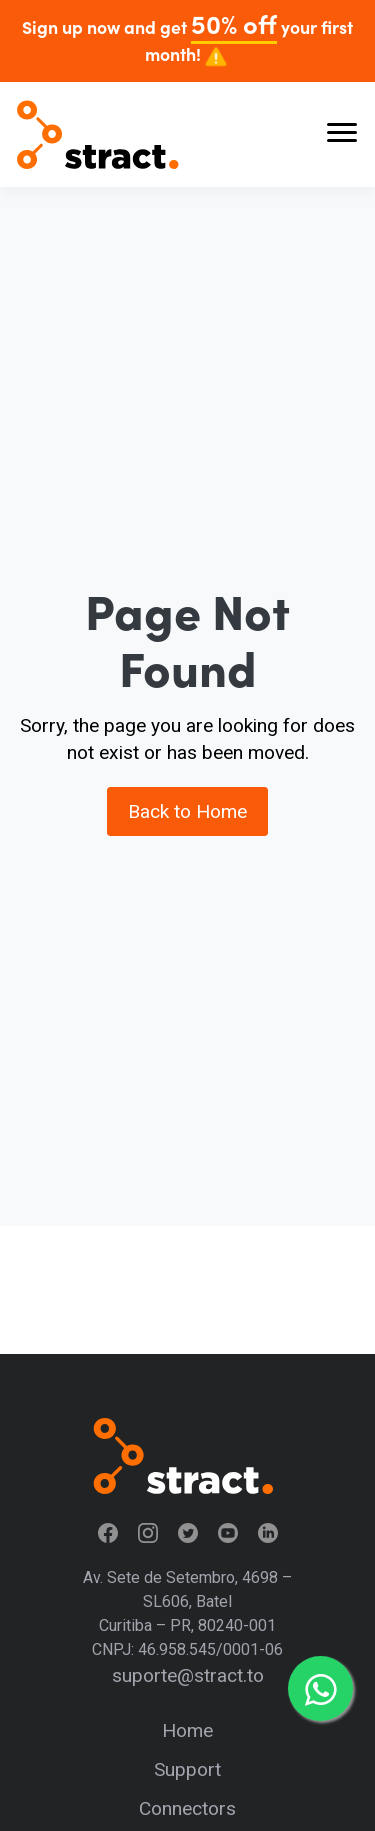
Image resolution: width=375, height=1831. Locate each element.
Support (187, 1769)
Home (187, 1730)
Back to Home (187, 811)
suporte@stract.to (188, 1675)
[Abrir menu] (342, 134)
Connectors (187, 1808)
